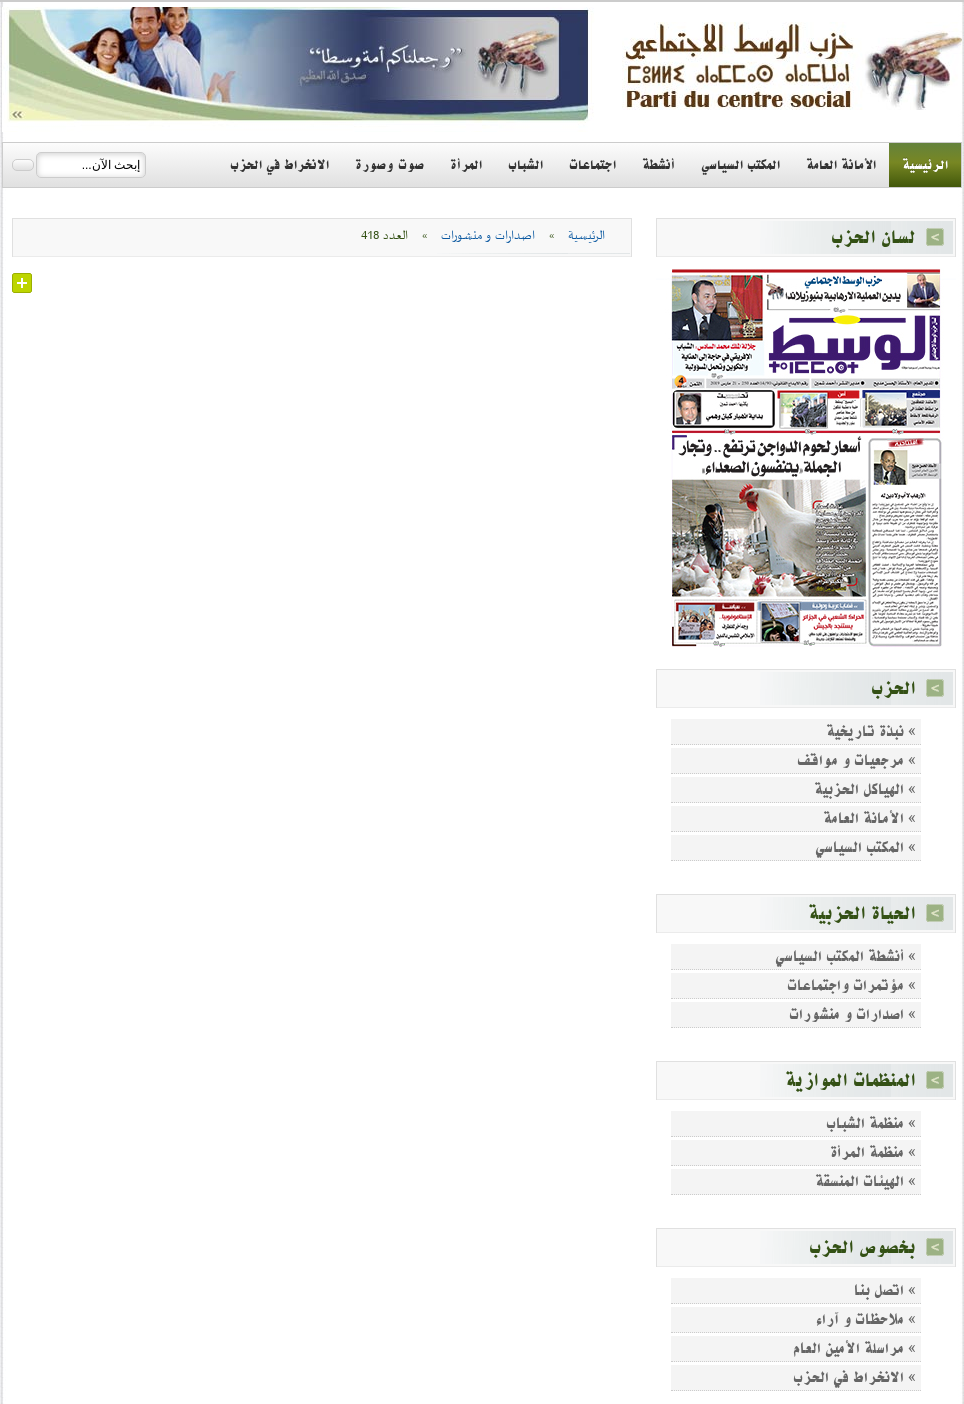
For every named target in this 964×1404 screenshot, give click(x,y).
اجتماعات (592, 165)
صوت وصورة (389, 165)
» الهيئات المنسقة (865, 1181)
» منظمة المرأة (873, 1152)
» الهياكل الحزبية (865, 789)
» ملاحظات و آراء (866, 1319)
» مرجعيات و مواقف (856, 760)
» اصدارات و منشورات (852, 1014)
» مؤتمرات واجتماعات (851, 985)
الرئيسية (925, 165)
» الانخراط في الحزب (854, 1377)
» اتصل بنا (885, 1290)
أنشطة (658, 165)
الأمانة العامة (841, 165)
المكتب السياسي (740, 165)
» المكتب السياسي (865, 847)
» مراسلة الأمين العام (854, 1348)
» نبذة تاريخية (871, 731)
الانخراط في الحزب (279, 165)
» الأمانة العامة (869, 818)
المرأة (466, 165)
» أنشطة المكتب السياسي (845, 956)
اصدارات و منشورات (488, 236)
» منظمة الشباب (871, 1123)
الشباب (525, 165)
